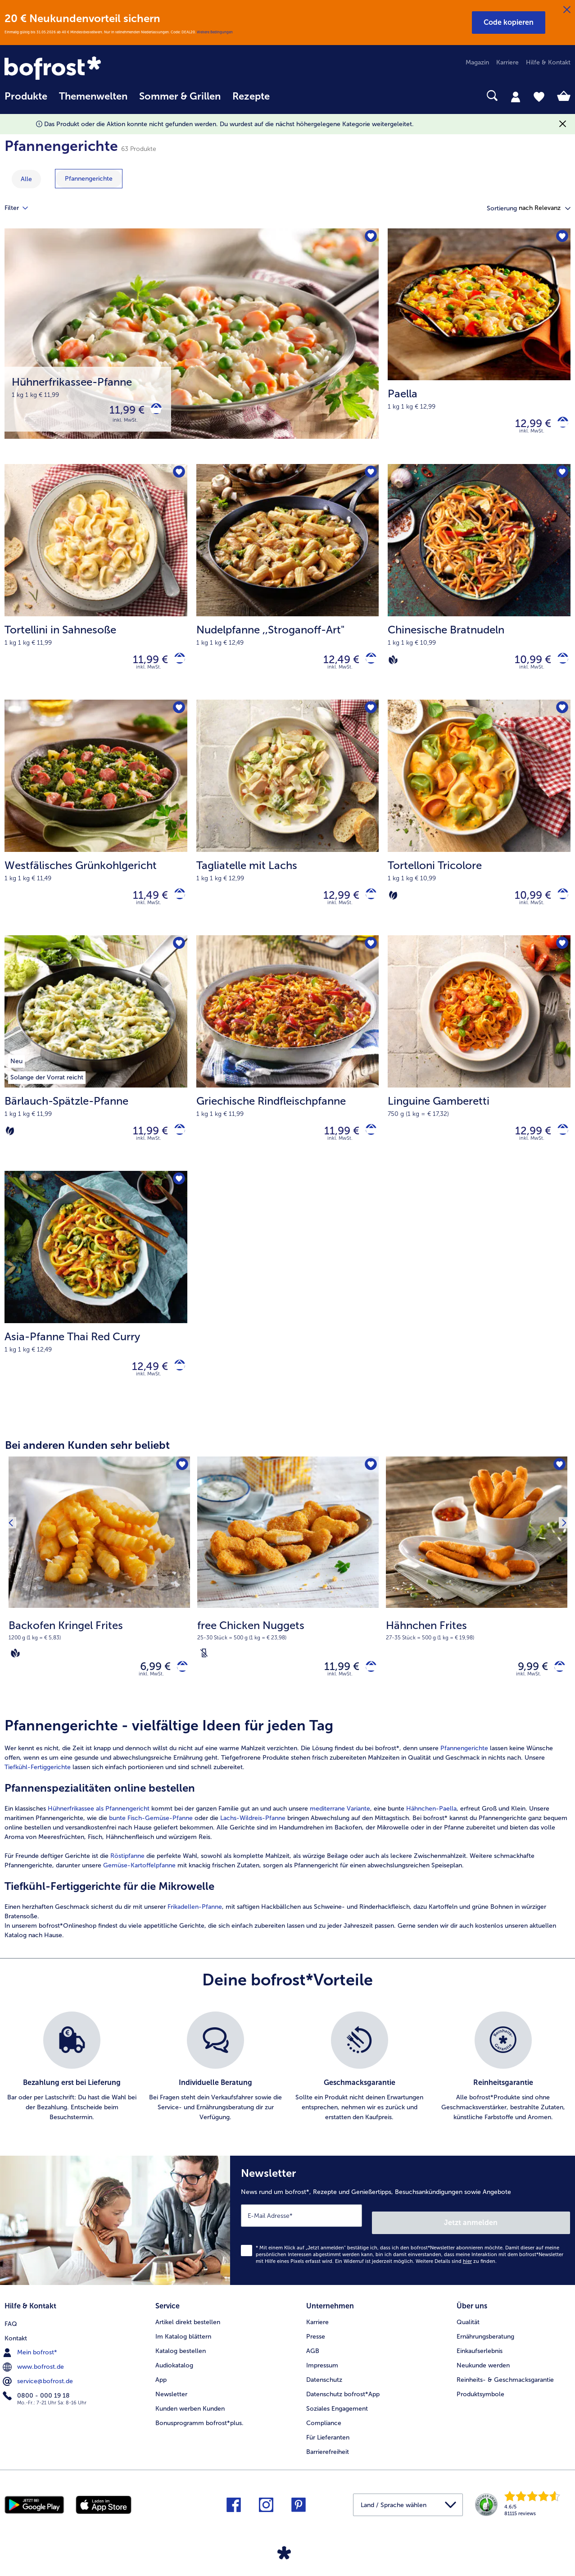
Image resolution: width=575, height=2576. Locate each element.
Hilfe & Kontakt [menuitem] (548, 62)
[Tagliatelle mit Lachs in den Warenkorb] (367, 905)
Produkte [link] (26, 96)
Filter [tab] (22, 208)
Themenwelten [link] (93, 96)
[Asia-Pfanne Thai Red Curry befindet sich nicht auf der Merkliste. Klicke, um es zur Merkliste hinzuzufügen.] (177, 1197)
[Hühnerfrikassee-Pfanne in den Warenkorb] (153, 412)
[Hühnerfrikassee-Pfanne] (192, 348)
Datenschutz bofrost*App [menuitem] (343, 2408)
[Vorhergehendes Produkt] (14, 1599)
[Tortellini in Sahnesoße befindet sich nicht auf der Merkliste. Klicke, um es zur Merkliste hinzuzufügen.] (177, 477)
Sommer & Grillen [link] (180, 96)
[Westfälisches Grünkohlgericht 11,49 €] (96, 827)
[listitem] (72, 2091)
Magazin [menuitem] (477, 62)
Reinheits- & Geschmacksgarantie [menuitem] (505, 2393)
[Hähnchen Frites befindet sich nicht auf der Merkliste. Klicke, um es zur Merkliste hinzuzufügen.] (557, 1486)
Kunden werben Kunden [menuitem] (190, 2422)
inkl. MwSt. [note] (151, 1698)
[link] (89, 69)
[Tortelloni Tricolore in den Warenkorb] (559, 905)
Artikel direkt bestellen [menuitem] (187, 2335)
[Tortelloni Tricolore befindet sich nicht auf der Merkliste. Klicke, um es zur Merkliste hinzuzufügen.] (561, 717)
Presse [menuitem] (315, 2350)
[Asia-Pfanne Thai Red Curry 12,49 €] (96, 1307)
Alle (26, 179)
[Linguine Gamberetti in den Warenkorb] (559, 1145)
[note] (99, 1659)
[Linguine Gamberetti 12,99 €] (479, 1067)
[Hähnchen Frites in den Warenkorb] (556, 1689)
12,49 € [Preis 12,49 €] (335, 665)
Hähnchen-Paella (431, 1833)
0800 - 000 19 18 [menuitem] (37, 2407)
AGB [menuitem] (312, 2364)
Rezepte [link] (251, 96)
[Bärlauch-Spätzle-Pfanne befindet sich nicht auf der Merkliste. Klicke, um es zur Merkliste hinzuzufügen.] (177, 957)
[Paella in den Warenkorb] (559, 425)
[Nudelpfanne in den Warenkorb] (367, 665)
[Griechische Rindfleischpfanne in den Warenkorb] (367, 1145)
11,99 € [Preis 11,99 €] (120, 412)
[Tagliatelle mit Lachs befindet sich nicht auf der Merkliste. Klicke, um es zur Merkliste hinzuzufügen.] (369, 717)
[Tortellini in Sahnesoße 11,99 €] (96, 588)
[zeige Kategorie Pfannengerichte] (88, 178)
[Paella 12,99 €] (479, 348)
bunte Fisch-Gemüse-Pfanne (151, 1842)
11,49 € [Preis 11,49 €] (143, 904)
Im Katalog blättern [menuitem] (183, 2350)
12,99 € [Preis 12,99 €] (526, 425)
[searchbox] (287, 96)
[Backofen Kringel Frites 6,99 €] (99, 1604)
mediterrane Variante (340, 1833)
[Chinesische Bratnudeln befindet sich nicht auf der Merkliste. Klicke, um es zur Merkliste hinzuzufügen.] (561, 477)
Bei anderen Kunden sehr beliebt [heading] (87, 1465)
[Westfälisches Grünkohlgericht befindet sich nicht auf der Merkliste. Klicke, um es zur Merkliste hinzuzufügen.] (177, 717)
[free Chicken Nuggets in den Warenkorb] (367, 1689)
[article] (287, 1853)
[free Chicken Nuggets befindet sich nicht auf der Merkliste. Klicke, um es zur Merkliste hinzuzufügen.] (369, 1486)
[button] (508, 22)
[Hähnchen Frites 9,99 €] (476, 1604)
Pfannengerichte (464, 1772)
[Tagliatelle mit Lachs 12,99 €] (287, 827)
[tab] (515, 96)
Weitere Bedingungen (215, 32)
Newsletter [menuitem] (171, 2408)
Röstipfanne (127, 1880)
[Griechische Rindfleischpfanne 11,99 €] (287, 1067)
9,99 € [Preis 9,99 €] (526, 1688)
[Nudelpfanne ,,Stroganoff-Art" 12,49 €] (287, 588)
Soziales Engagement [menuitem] (337, 2422)
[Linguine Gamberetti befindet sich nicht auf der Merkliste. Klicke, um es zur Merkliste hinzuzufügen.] (561, 957)
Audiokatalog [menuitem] (174, 2379)
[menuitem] (26, 100)
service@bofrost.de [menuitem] (39, 2393)
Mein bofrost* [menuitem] (31, 2364)
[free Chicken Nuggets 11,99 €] (288, 1604)
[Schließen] (566, 10)
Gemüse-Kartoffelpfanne (139, 1889)
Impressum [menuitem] (322, 2379)
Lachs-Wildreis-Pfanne (251, 1842)
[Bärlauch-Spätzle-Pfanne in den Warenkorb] (176, 1145)
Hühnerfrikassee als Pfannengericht (98, 1833)
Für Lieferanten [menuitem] (327, 2451)
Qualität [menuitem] (468, 2335)
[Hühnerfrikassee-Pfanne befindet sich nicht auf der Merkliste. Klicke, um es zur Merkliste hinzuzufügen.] (369, 238)
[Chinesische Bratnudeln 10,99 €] (479, 588)
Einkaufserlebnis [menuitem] (480, 2364)
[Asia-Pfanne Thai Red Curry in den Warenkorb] (176, 1384)
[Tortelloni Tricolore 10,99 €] (479, 827)
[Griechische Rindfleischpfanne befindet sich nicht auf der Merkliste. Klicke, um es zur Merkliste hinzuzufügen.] (369, 957)
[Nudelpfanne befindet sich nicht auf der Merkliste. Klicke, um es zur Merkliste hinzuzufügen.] (369, 477)
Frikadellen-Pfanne (195, 1931)
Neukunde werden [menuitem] (483, 2379)
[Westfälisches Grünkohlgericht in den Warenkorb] (176, 905)
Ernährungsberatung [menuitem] (485, 2350)
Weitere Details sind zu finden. (456, 2278)
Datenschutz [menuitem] (324, 2393)
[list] (287, 2091)
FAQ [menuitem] (11, 2335)
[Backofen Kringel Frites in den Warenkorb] (179, 1689)
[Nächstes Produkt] (560, 1599)
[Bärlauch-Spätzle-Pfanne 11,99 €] (96, 1067)
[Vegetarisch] (393, 905)
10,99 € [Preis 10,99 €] (526, 665)
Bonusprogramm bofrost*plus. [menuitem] (199, 2436)
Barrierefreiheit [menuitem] (327, 2465)
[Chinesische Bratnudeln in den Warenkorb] (559, 665)
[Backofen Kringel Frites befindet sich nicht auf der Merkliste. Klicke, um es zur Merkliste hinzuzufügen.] (180, 1486)
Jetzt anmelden (531, 2239)
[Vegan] (393, 665)
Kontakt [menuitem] (16, 2350)
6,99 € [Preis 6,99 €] (148, 1688)
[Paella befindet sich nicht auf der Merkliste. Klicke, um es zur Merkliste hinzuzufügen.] (561, 238)
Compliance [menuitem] (323, 2436)
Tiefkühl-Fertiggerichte (38, 1791)
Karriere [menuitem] (507, 62)
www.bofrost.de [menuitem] (34, 2378)
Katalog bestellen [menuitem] (180, 2364)
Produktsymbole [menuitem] (480, 2408)
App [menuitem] (161, 2393)
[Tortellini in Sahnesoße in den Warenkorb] (176, 665)
